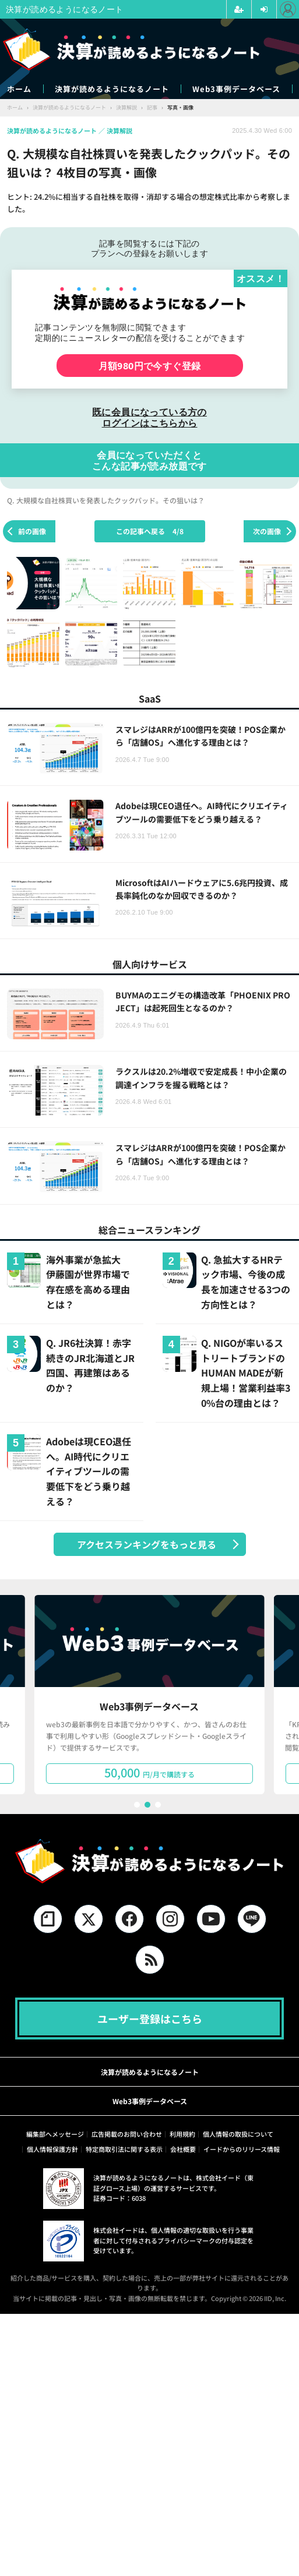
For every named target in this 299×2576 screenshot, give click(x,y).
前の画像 (32, 531)
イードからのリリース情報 (241, 2149)
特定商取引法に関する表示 (124, 2149)
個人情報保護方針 (52, 2149)
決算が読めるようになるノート (112, 89)
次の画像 (267, 531)
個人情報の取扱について (238, 2134)
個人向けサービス (149, 964)
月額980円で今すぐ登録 (150, 365)
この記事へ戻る (150, 531)
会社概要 (183, 2149)
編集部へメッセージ (55, 2134)
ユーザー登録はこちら (149, 2018)
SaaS (150, 698)
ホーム (19, 89)
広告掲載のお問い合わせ (127, 2134)
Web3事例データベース (236, 89)
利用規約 (182, 2134)
